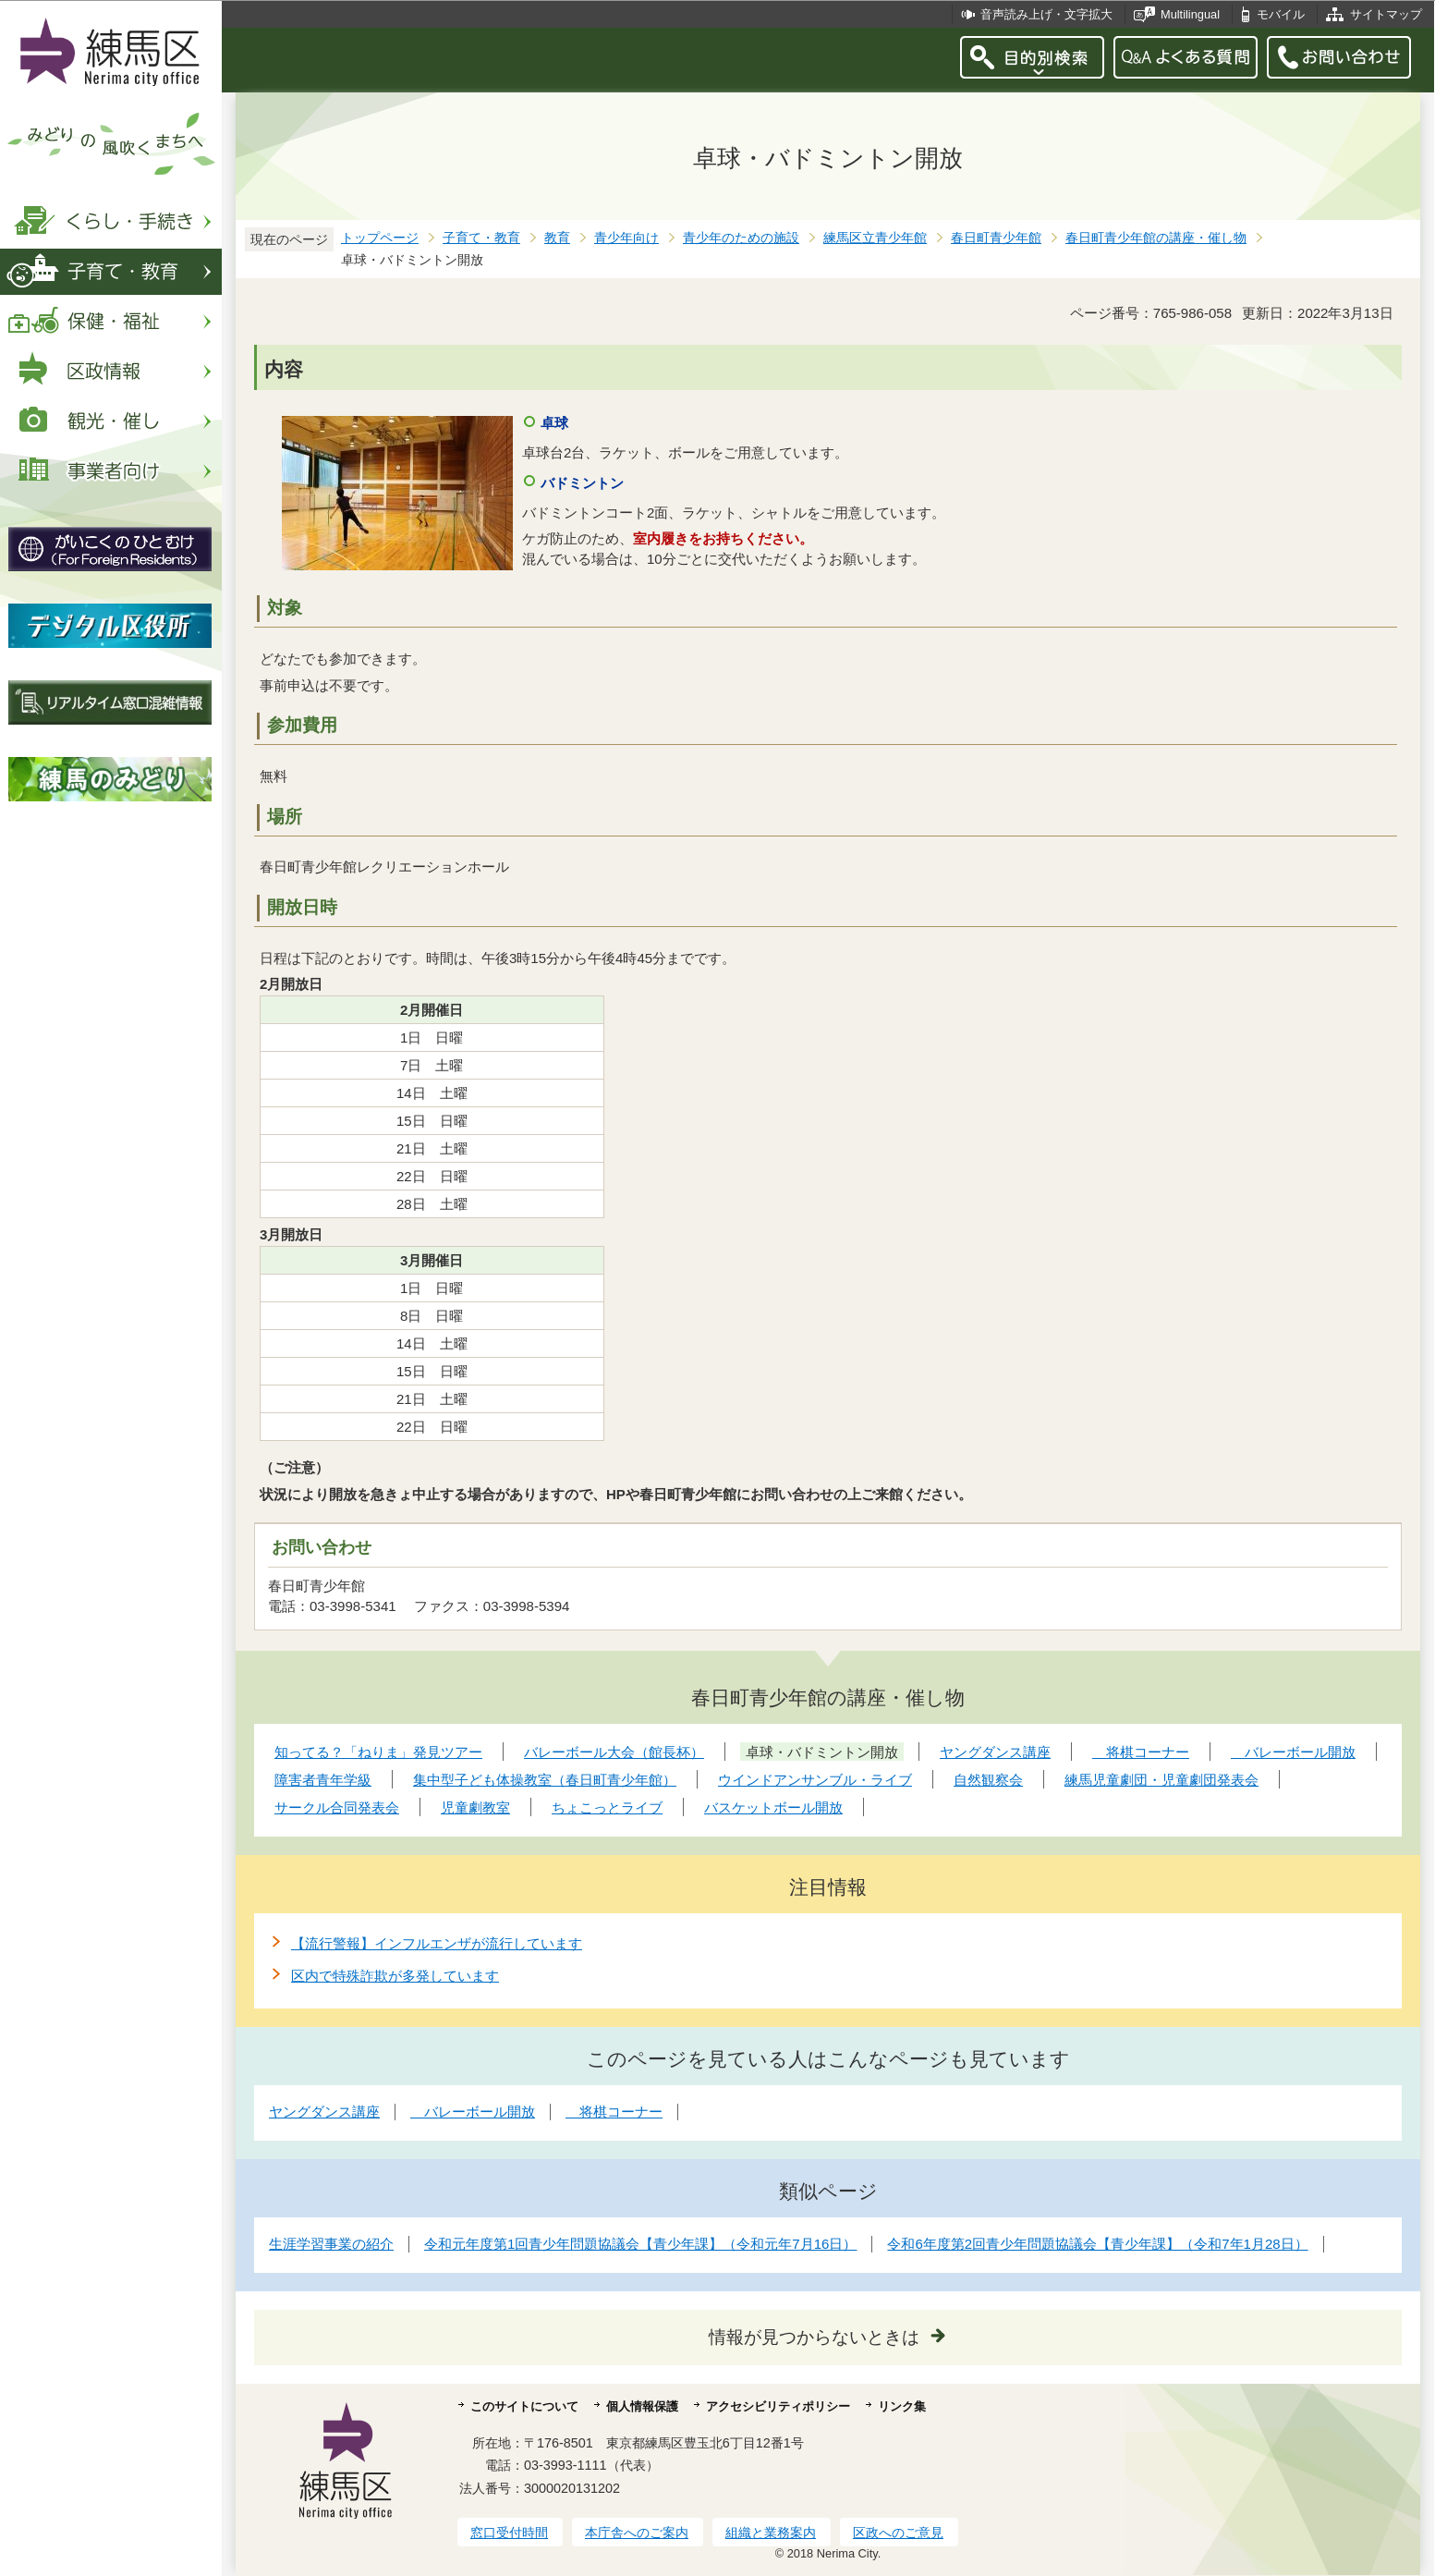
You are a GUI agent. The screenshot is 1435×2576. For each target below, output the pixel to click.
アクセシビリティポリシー (778, 2406)
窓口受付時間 (509, 2532)
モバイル (1281, 14)
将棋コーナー (614, 2111)
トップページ (380, 238)
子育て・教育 (481, 238)
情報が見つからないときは (814, 2337)
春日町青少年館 (996, 238)
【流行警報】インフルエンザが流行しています (436, 1943)
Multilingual (1190, 14)
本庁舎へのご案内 (636, 2532)
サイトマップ (1386, 14)
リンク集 (902, 2406)
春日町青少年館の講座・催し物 (1156, 238)
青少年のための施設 (741, 238)
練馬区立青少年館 (875, 238)
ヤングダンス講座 (324, 2111)
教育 (557, 238)
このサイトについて (524, 2406)
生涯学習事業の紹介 (331, 2244)
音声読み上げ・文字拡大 (1046, 14)
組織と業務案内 (770, 2532)
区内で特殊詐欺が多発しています (395, 1976)
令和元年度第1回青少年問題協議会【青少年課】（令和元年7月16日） (640, 2244)
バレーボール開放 (472, 2111)
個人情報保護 (642, 2406)
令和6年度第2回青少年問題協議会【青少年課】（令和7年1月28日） (1097, 2244)
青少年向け (626, 238)
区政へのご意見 (898, 2532)
